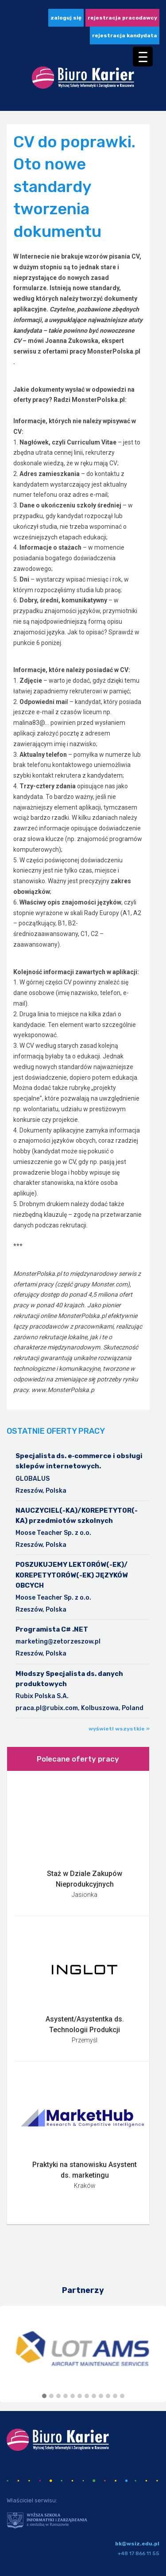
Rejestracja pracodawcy (122, 18)
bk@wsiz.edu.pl (137, 2544)
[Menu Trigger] (143, 57)
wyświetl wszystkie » (119, 1729)
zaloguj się (65, 18)
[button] (44, 2396)
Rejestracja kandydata (124, 35)
